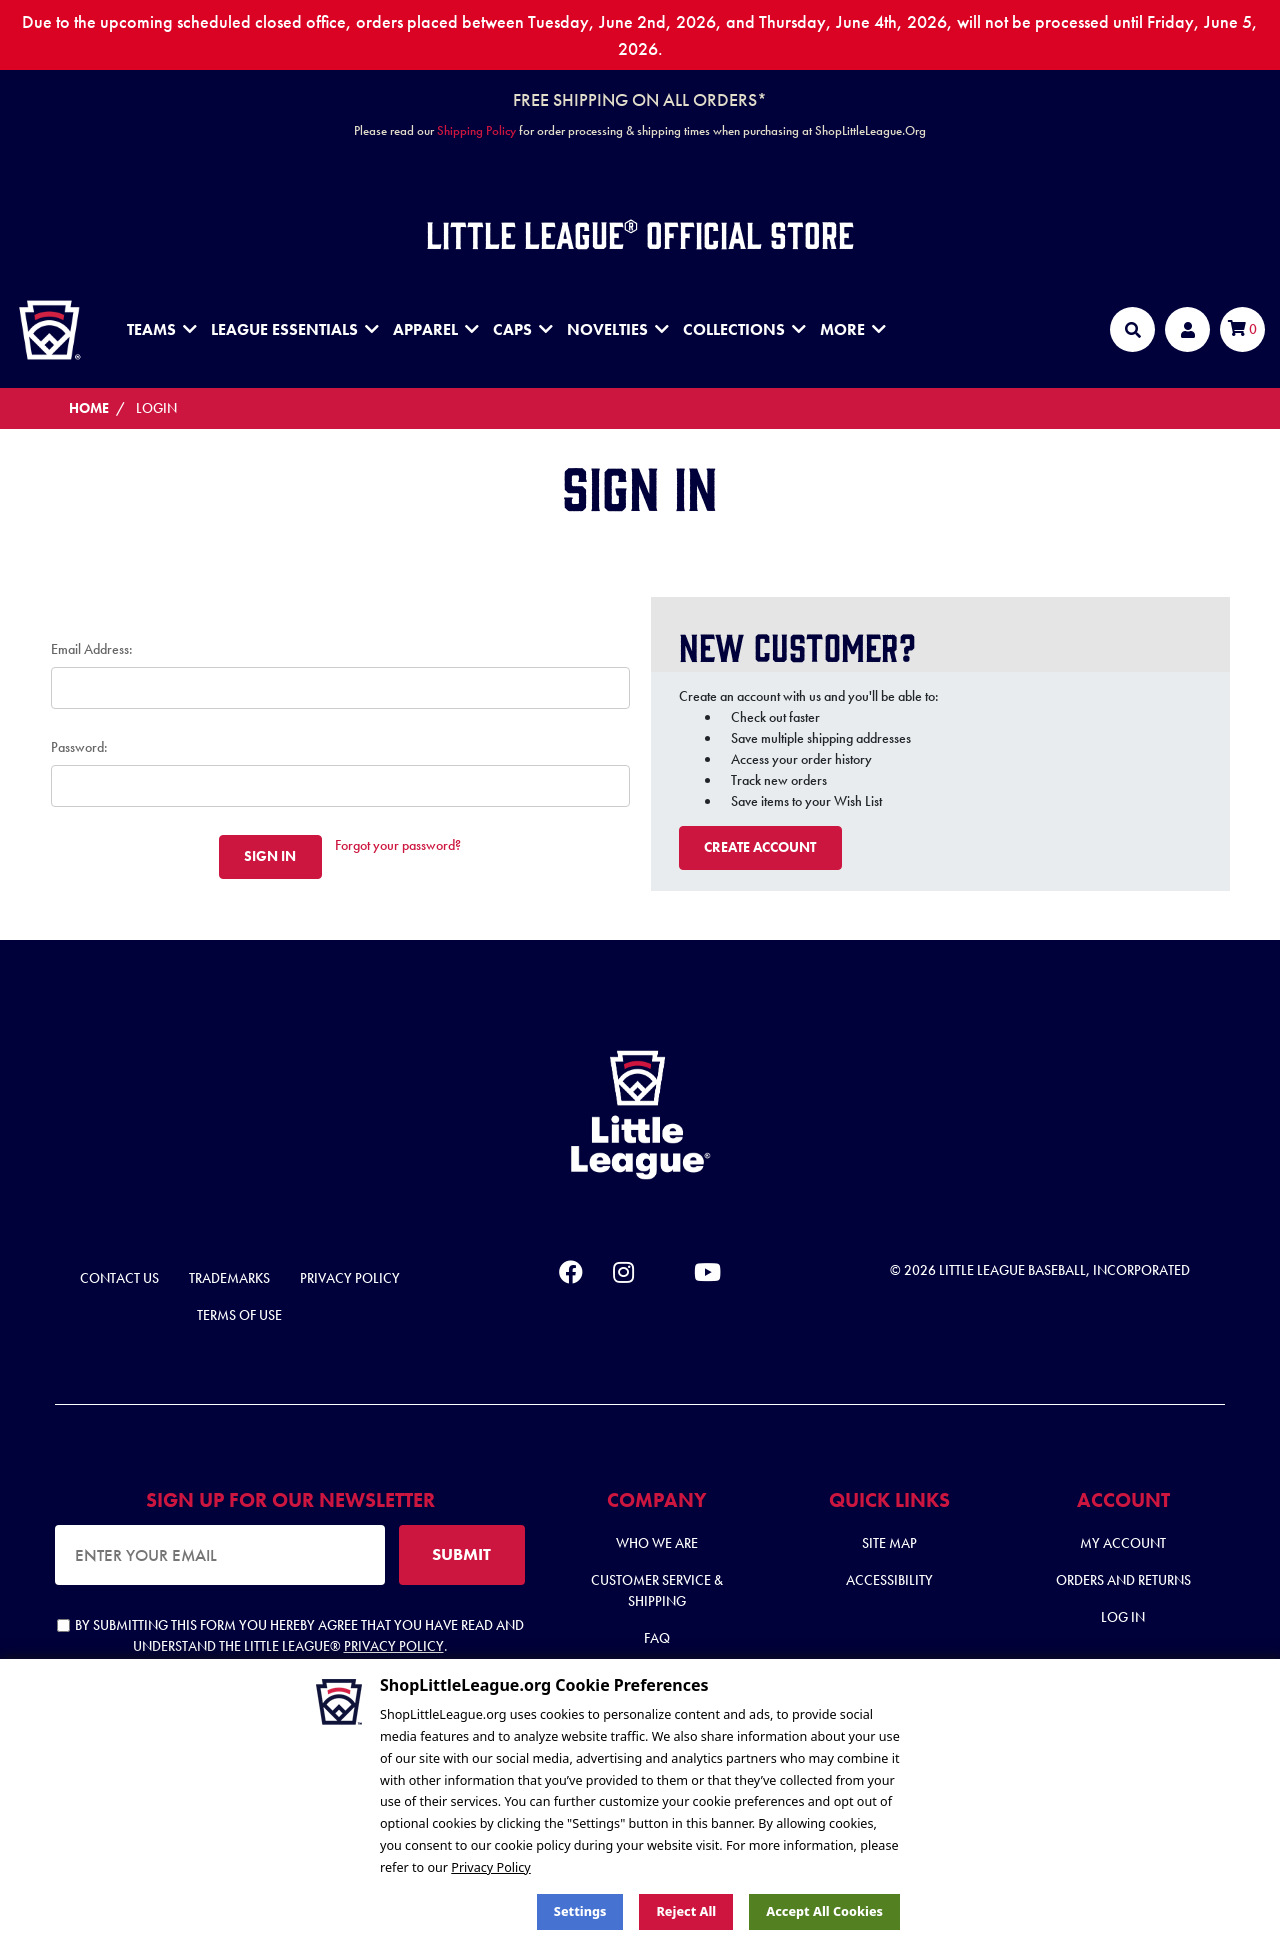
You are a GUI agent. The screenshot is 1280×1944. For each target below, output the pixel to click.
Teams (162, 330)
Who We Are (657, 1543)
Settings (580, 1911)
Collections (744, 330)
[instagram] (623, 1276)
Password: (79, 747)
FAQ (657, 1638)
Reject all (686, 1911)
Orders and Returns (1123, 1580)
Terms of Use (239, 1315)
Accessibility (889, 1580)
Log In (1123, 1617)
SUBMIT (461, 1554)
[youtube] (707, 1276)
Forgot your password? (398, 845)
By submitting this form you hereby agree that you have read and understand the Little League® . (290, 1635)
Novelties (618, 330)
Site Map (889, 1543)
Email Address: (92, 649)
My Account (1123, 1543)
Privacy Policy (350, 1278)
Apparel (436, 330)
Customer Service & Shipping (657, 1590)
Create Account (760, 847)
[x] (664, 1273)
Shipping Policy (476, 130)
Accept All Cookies (824, 1911)
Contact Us (119, 1278)
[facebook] (571, 1276)
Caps (523, 330)
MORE (853, 330)
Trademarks (229, 1278)
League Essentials (295, 330)
